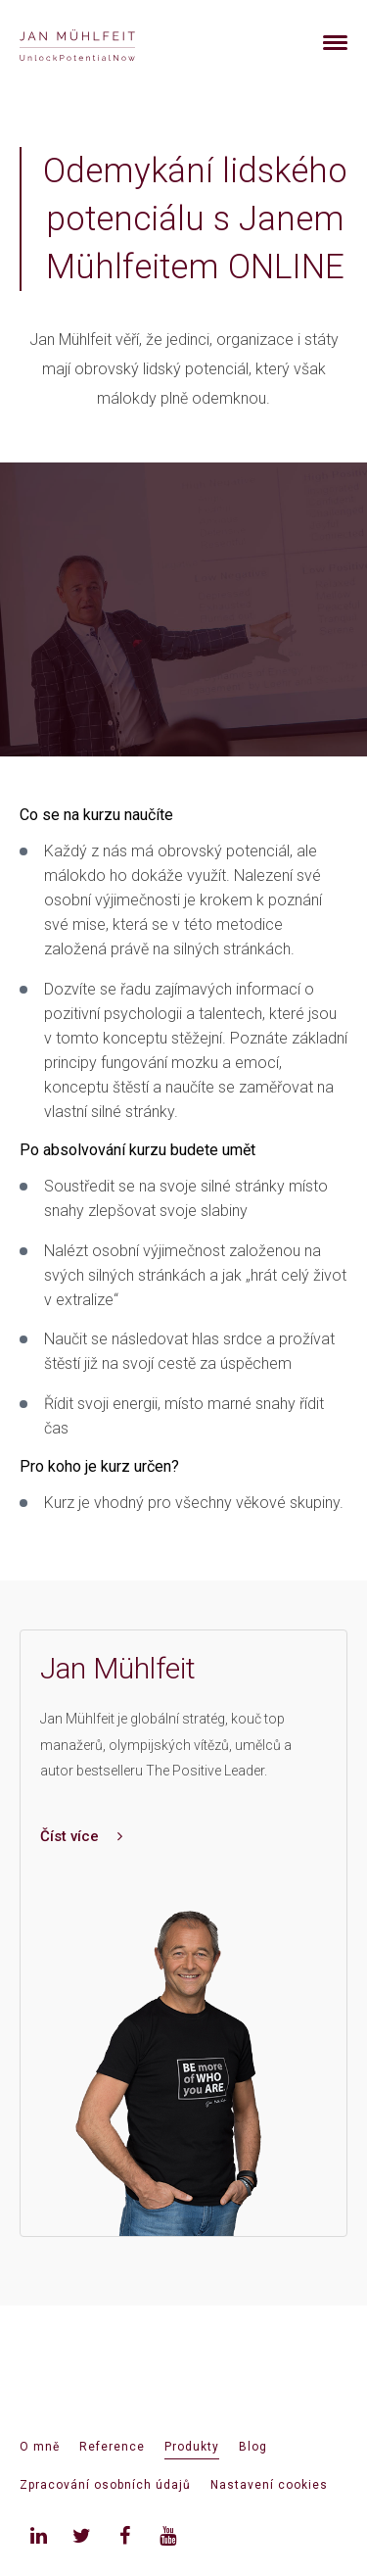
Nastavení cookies (269, 2485)
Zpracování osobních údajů (105, 2485)
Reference (112, 2447)
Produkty (191, 2447)
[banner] (100, 43)
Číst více (81, 1836)
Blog (253, 2447)
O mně (40, 2447)
